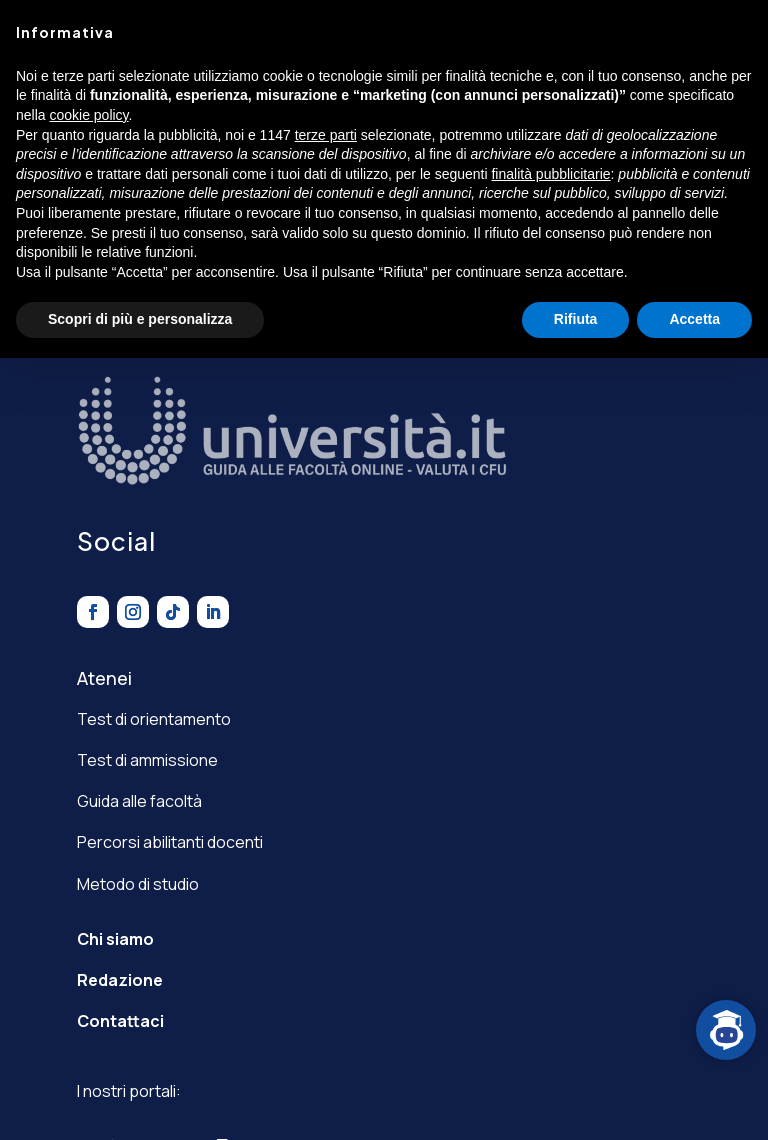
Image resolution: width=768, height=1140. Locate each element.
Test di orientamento (154, 719)
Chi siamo (115, 939)
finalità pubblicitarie (550, 174)
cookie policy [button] (88, 115)
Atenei (104, 678)
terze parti (326, 135)
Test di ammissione (147, 760)
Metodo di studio (138, 884)
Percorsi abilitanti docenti (170, 842)
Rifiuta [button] (576, 319)
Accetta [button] (694, 319)
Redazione (120, 980)
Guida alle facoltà (139, 801)
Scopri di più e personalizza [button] (140, 319)
